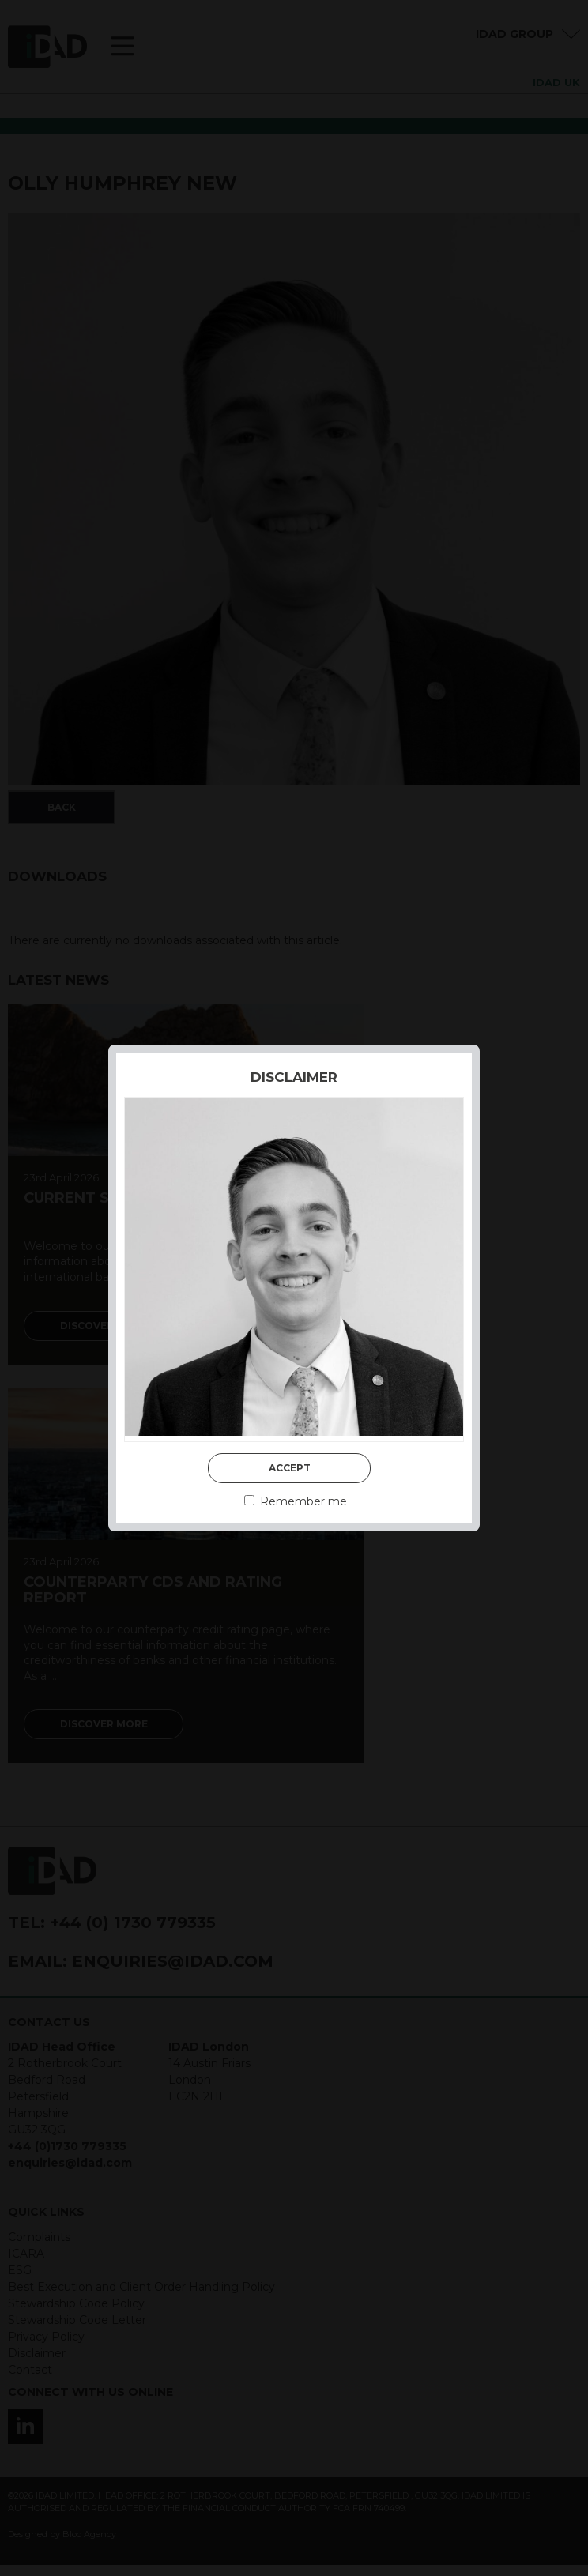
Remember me (295, 1501)
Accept (290, 1468)
